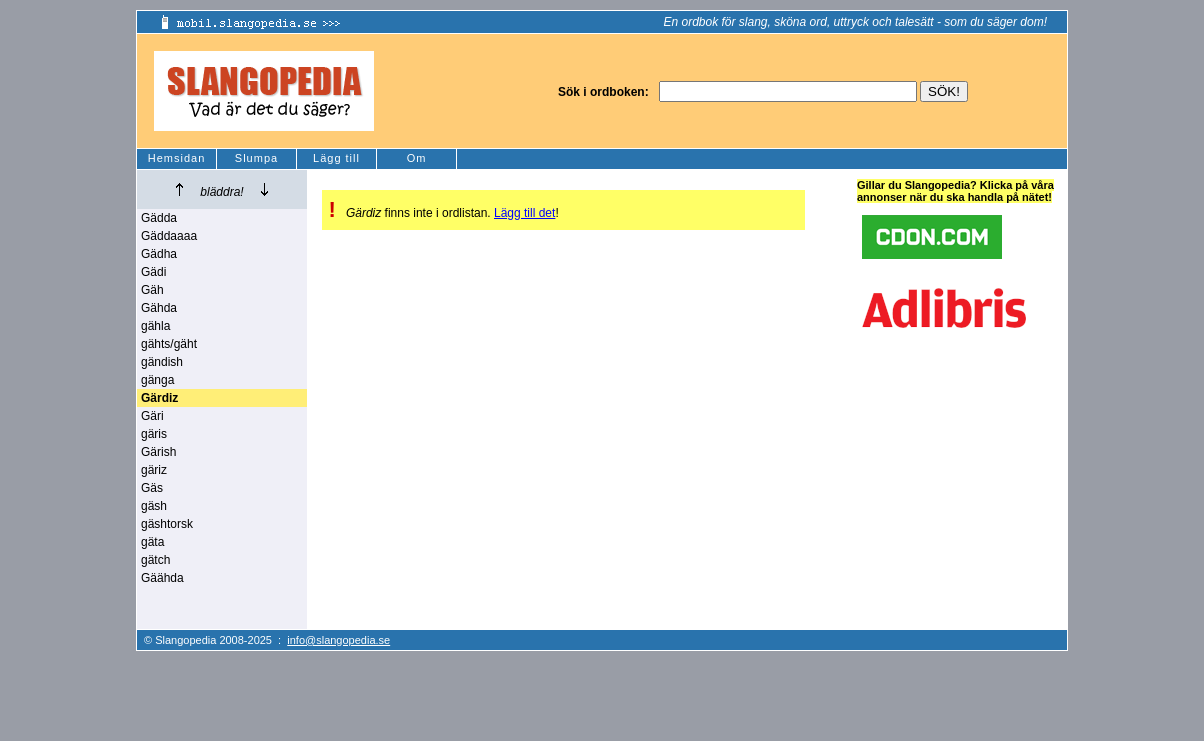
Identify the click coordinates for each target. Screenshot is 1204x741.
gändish (162, 362)
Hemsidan (177, 158)
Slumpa (256, 158)
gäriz (154, 470)
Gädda (159, 218)
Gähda (159, 308)
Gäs (152, 488)
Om (417, 158)
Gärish (158, 452)
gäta (152, 542)
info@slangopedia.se (338, 640)
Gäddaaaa (169, 236)
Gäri (152, 416)
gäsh (154, 506)
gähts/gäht (169, 344)
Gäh (152, 290)
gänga (157, 380)
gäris (154, 434)
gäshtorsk (167, 524)
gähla (155, 326)
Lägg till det (524, 213)
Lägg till (336, 158)
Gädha (159, 254)
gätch (155, 560)
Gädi (153, 272)
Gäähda (162, 578)
